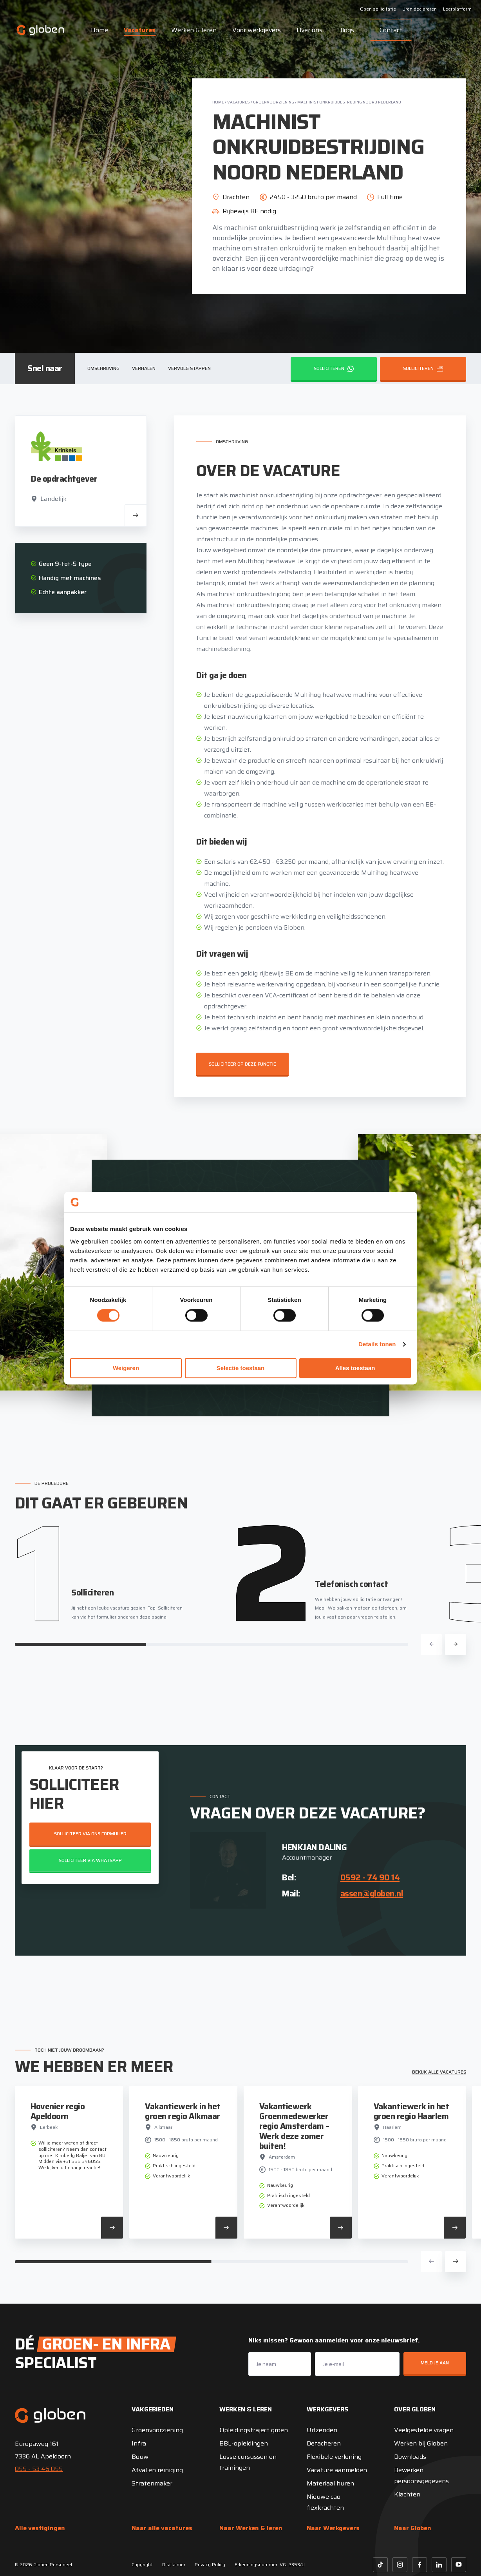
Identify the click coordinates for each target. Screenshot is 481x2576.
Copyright (142, 2564)
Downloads (410, 2457)
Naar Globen (412, 2528)
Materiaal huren (330, 2483)
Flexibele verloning (334, 2457)
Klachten (407, 2494)
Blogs (346, 30)
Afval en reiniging (157, 2470)
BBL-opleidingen (243, 2443)
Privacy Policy (210, 2564)
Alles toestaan (355, 1368)
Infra (139, 2443)
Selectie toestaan (241, 1368)
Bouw (140, 2457)
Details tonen (377, 1344)
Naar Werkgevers (333, 2528)
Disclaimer (173, 2564)
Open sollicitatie (378, 9)
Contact (391, 30)
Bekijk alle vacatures (439, 2072)
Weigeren (126, 1368)
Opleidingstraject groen (253, 2430)
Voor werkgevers (256, 30)
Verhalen (144, 368)
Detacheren (324, 2443)
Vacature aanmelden (337, 2470)
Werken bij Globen (421, 2443)
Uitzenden (322, 2430)
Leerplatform (457, 9)
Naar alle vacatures (162, 2528)
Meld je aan (435, 2362)
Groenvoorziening (273, 102)
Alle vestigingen (40, 2528)
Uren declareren (419, 9)
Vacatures (140, 30)
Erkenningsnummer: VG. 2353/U (270, 2564)
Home (99, 30)
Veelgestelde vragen (424, 2430)
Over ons (309, 30)
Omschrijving (103, 368)
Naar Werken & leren (250, 2528)
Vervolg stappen (189, 368)
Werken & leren (194, 30)
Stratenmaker (152, 2483)
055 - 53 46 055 (39, 2469)
